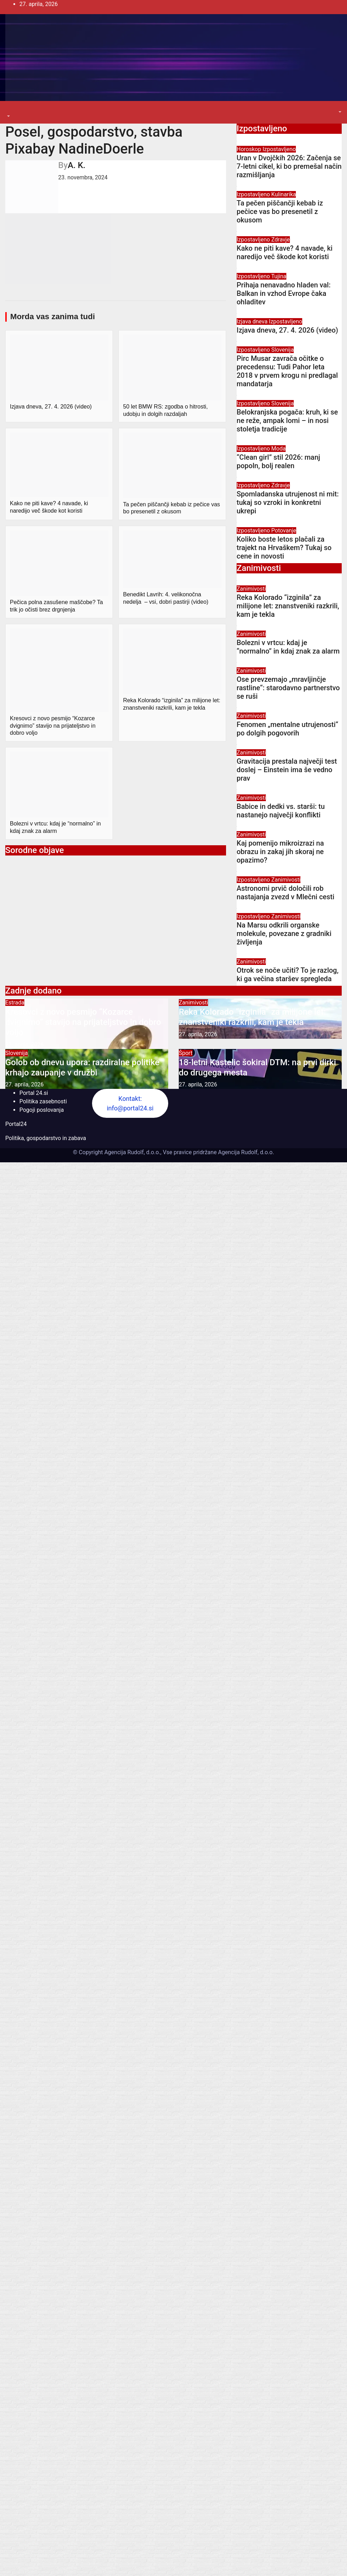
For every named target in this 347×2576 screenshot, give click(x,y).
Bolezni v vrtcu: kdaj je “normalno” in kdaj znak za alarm (288, 646)
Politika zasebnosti (43, 1101)
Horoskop (249, 149)
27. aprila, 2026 (24, 1044)
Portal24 (16, 1124)
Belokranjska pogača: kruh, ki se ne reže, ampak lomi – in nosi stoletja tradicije (287, 420)
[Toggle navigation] (10, 110)
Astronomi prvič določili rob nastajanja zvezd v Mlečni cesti (285, 892)
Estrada (14, 1002)
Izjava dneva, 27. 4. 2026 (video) (287, 330)
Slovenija (282, 349)
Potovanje (283, 530)
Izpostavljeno (279, 149)
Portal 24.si (33, 1093)
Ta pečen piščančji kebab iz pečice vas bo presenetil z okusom (280, 211)
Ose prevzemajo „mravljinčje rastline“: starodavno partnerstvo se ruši (288, 687)
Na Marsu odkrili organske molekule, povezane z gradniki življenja (284, 933)
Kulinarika (283, 194)
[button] (8, 116)
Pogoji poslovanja (41, 1110)
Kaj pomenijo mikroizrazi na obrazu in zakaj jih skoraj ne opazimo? (280, 851)
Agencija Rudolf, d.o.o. (245, 1152)
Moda (278, 448)
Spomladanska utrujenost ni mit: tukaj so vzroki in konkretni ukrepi (288, 502)
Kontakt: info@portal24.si (130, 1103)
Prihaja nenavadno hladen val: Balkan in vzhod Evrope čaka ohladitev (284, 293)
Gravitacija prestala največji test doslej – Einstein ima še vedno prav (287, 769)
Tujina (278, 276)
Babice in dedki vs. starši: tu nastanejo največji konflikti (281, 810)
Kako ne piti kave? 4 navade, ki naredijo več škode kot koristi (285, 252)
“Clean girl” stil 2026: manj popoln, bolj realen (278, 461)
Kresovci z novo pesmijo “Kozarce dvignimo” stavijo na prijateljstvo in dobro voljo (83, 1022)
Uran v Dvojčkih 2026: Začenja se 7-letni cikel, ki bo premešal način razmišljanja (289, 166)
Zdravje (280, 239)
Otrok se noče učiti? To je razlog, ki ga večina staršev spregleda (288, 974)
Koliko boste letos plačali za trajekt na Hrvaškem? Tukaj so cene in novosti (284, 547)
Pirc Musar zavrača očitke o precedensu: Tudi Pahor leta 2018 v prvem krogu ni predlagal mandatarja (287, 371)
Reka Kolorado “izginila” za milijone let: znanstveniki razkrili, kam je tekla (288, 606)
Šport (186, 1053)
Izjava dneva (253, 321)
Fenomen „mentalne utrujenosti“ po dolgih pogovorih (287, 728)
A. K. (76, 165)
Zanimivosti (251, 588)
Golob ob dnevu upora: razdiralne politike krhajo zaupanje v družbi (82, 1067)
